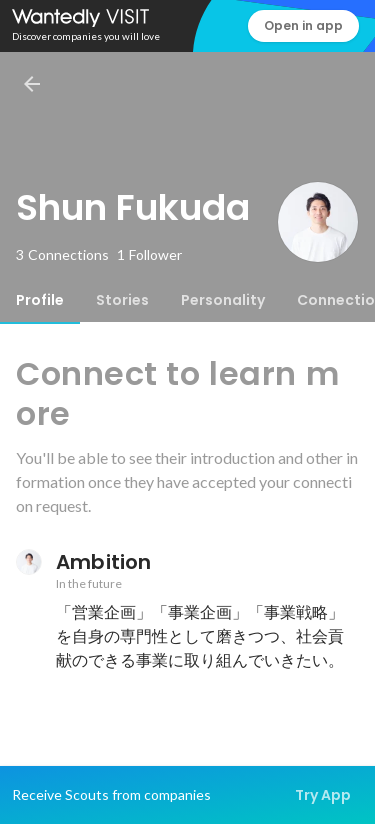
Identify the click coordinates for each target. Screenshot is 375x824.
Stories (122, 300)
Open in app (303, 25)
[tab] (40, 300)
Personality (223, 300)
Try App (323, 795)
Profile (40, 300)
